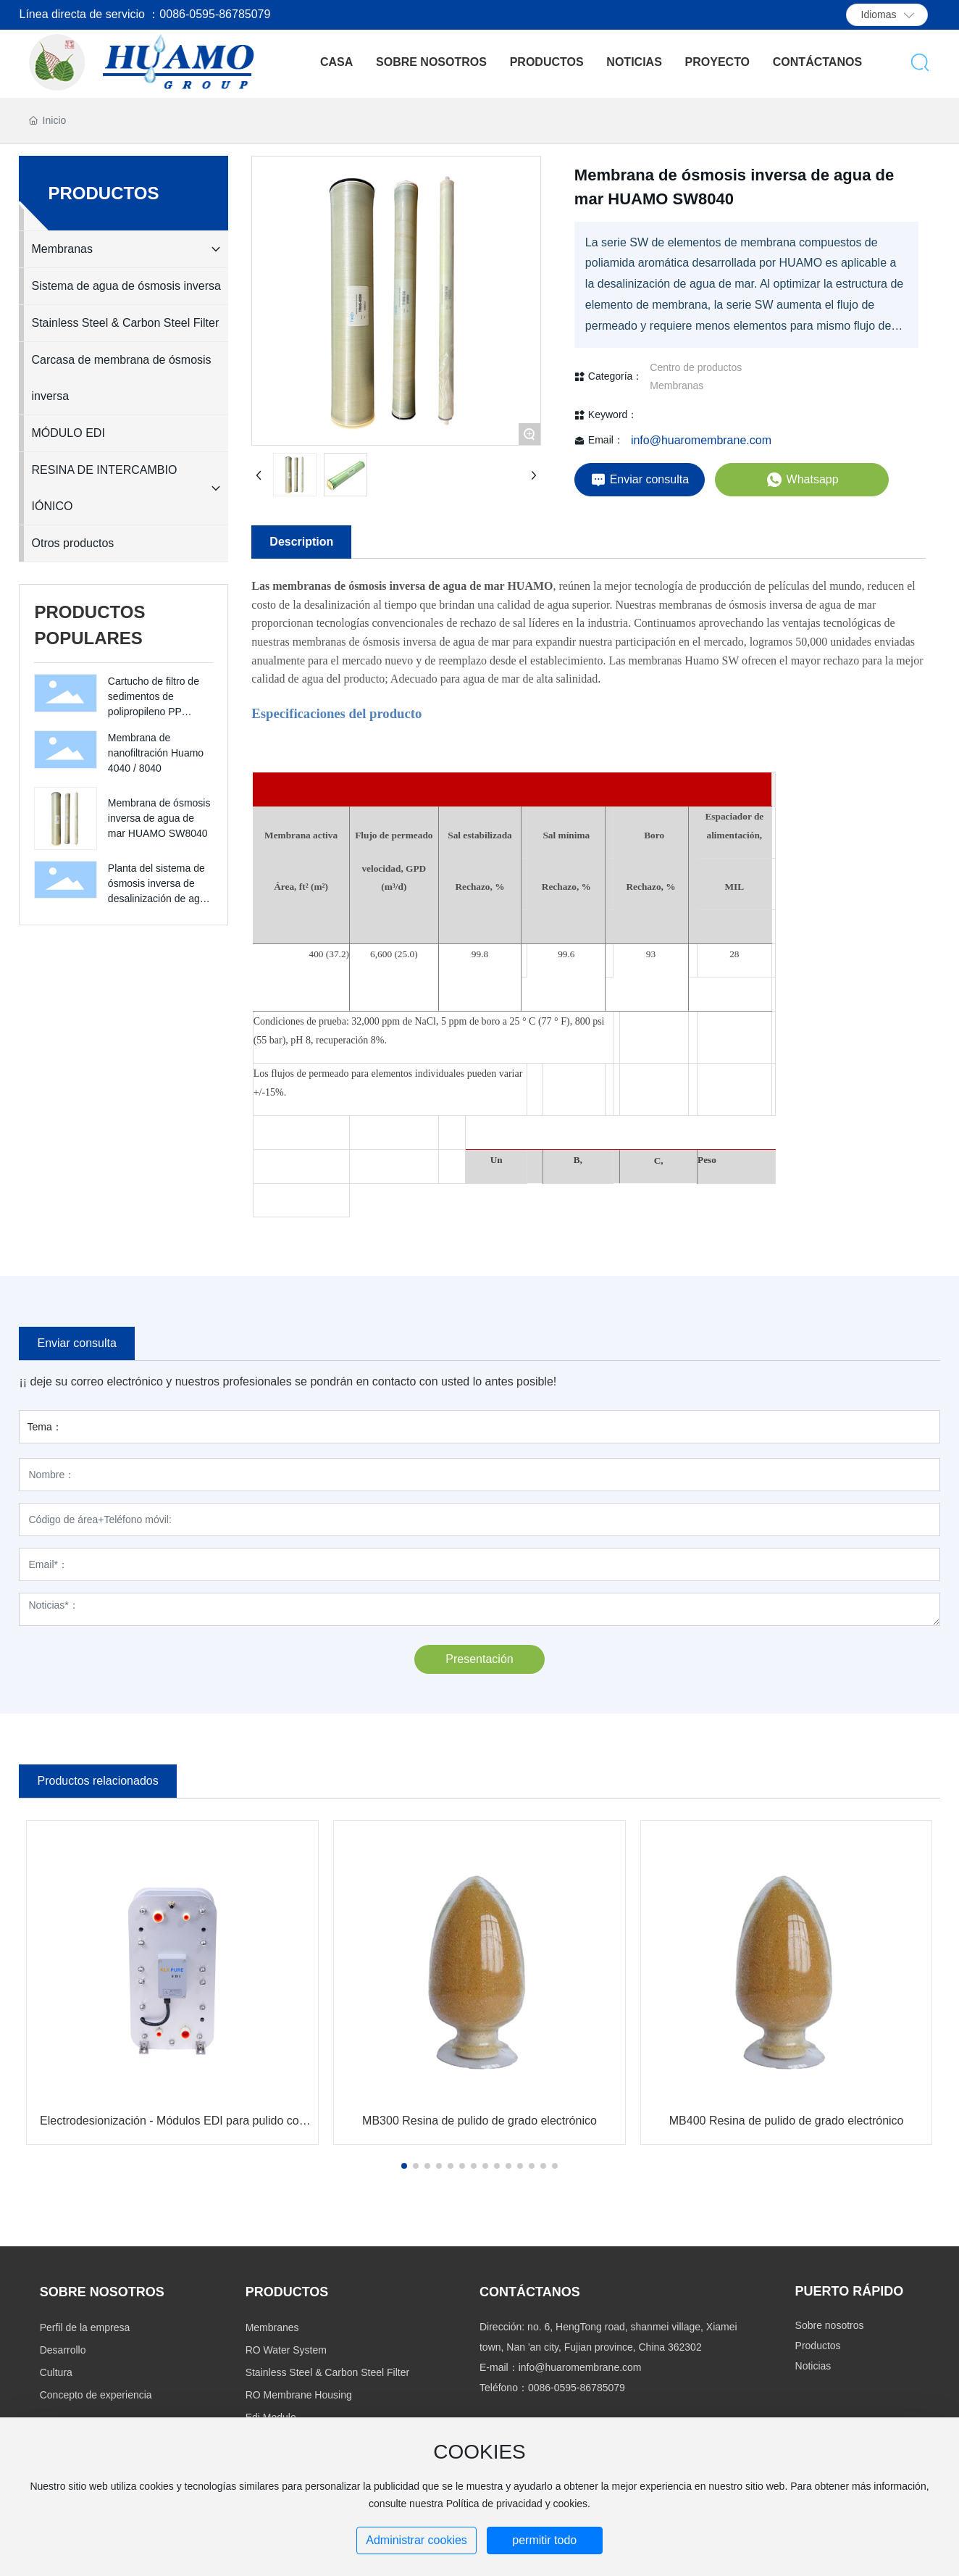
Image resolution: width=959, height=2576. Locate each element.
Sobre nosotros (829, 2325)
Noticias (813, 2366)
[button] (404, 2166)
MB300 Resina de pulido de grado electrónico (479, 2120)
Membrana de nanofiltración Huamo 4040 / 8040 (156, 753)
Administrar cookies (416, 2540)
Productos (818, 2345)
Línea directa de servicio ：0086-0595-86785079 (144, 14)
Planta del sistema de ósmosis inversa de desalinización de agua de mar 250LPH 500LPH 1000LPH (159, 898)
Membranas (676, 385)
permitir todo (544, 2540)
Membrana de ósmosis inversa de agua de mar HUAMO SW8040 (159, 818)
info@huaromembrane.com (701, 440)
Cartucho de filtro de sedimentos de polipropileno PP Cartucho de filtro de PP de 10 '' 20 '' (153, 711)
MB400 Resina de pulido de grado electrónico (786, 2120)
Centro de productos (696, 367)
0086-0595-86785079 (576, 2387)
